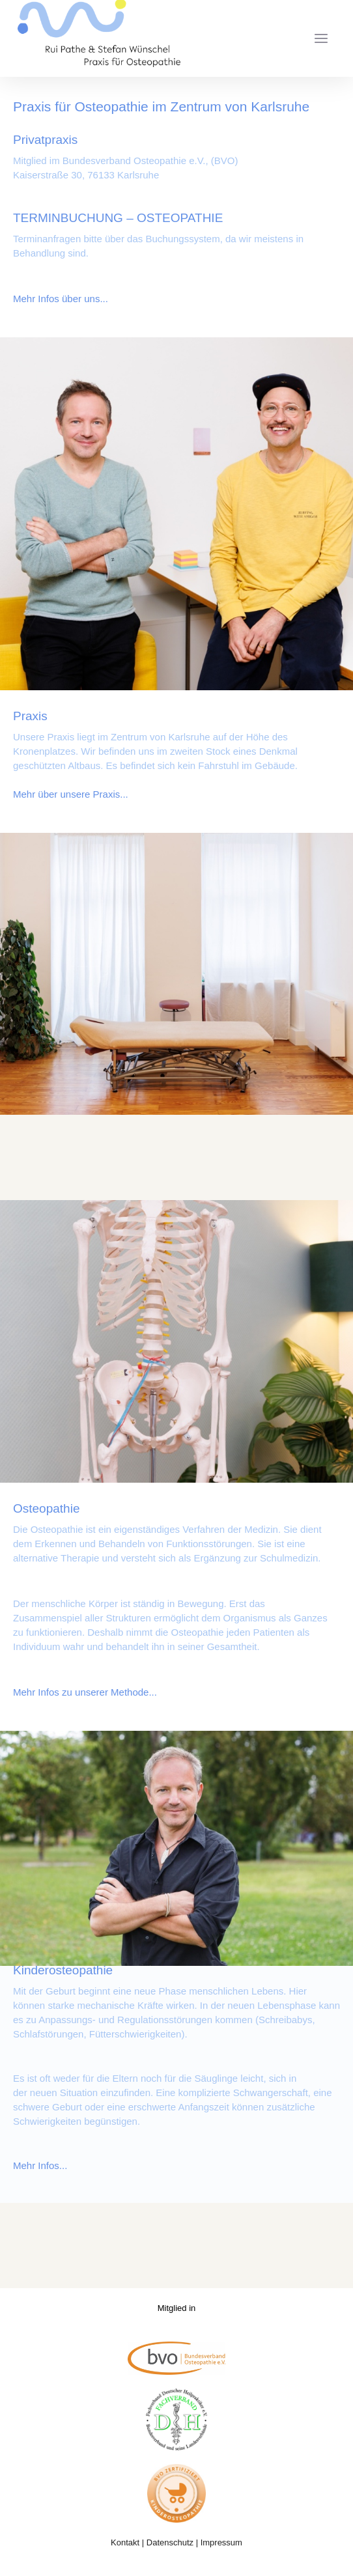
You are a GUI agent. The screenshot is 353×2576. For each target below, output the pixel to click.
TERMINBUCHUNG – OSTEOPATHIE (118, 218)
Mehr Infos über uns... (60, 298)
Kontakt (125, 2542)
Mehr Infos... (40, 2165)
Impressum (221, 2542)
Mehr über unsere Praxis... (70, 794)
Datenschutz (170, 2542)
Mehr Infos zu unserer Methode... (85, 1692)
